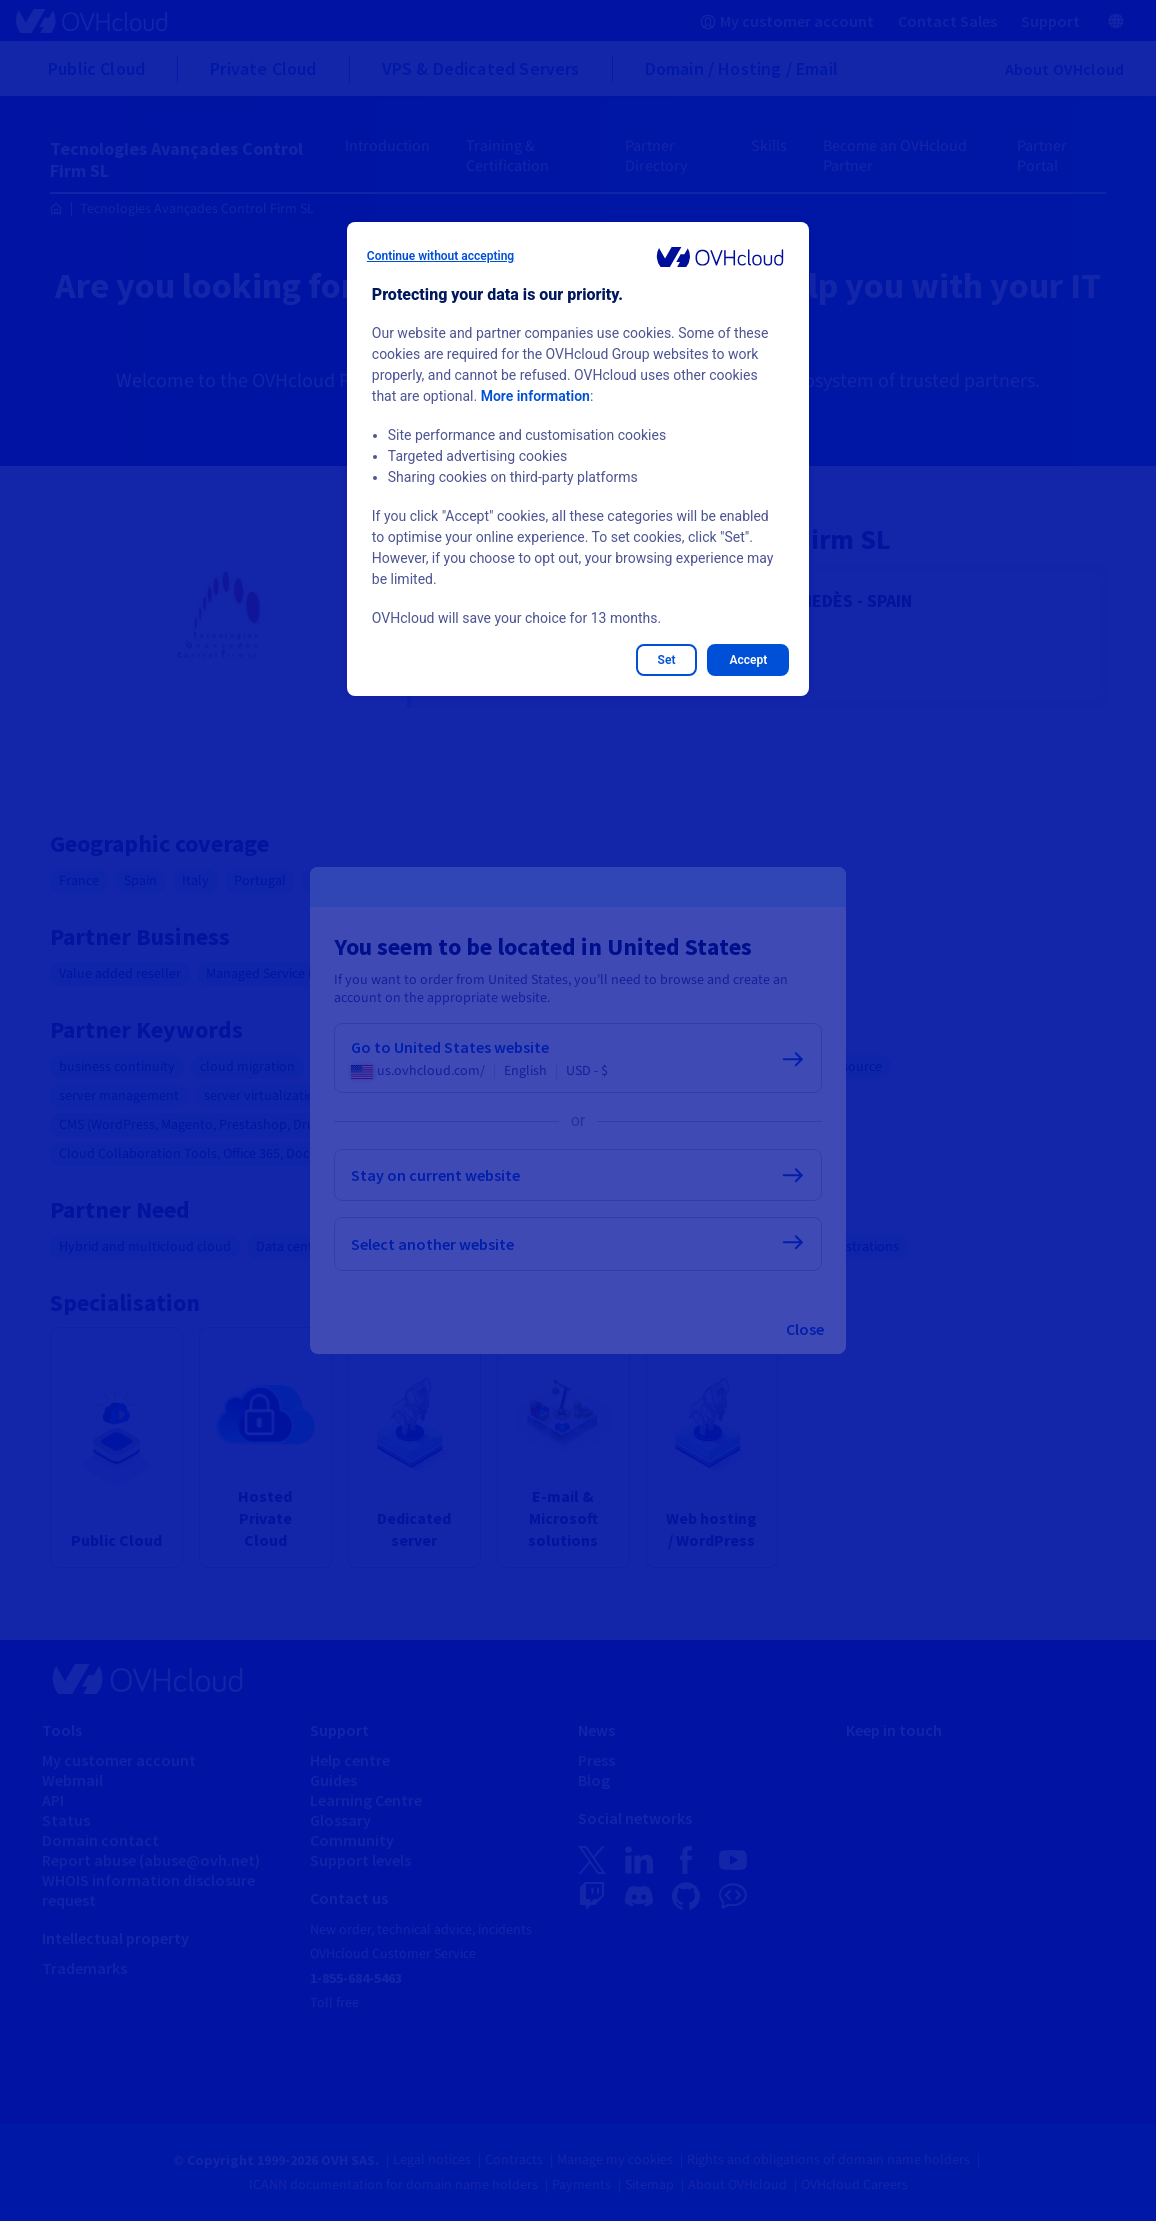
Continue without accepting (440, 256)
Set (667, 660)
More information (535, 396)
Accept (748, 660)
